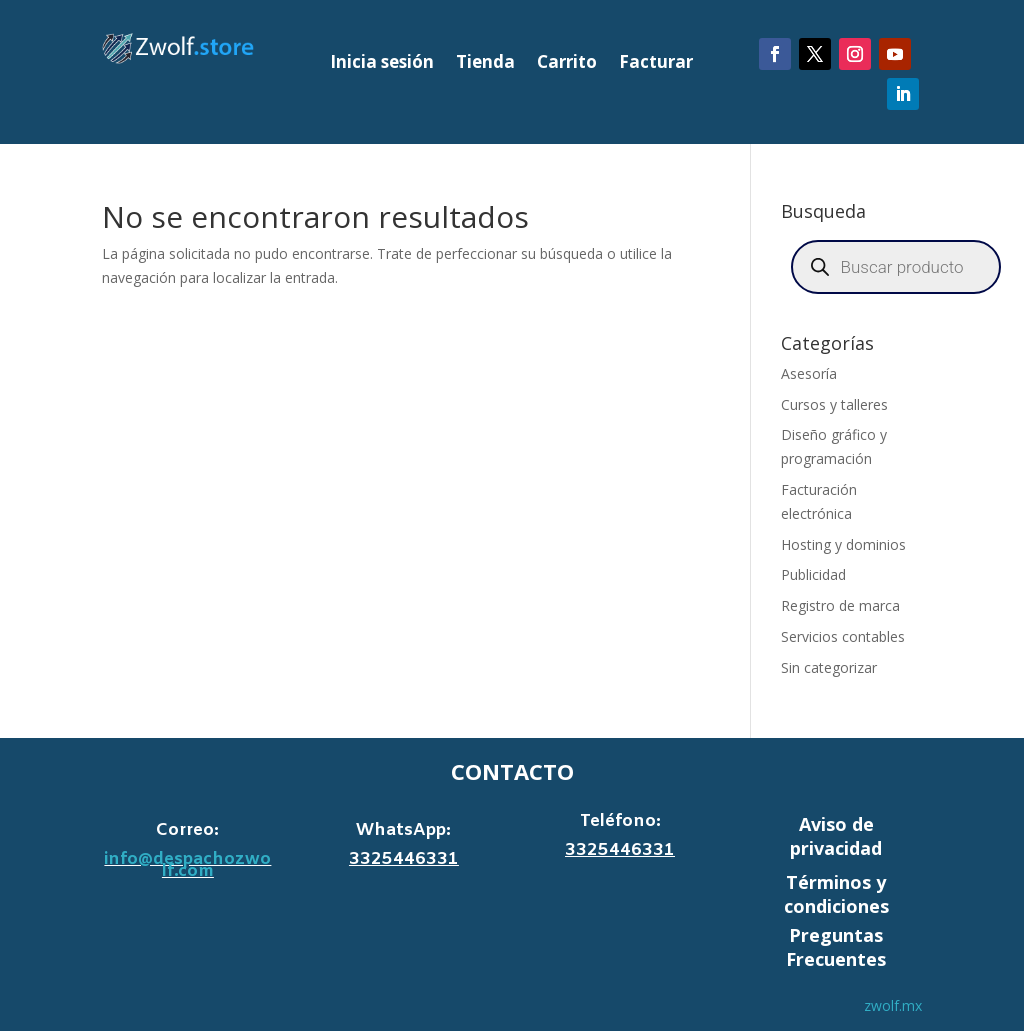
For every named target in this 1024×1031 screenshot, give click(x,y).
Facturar (656, 64)
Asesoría (809, 373)
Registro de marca (840, 605)
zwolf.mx (893, 1005)
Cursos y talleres (834, 404)
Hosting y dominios (843, 544)
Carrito (567, 64)
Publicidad (813, 574)
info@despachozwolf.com (187, 865)
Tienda (485, 64)
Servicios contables (843, 636)
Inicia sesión (382, 64)
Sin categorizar (829, 667)
